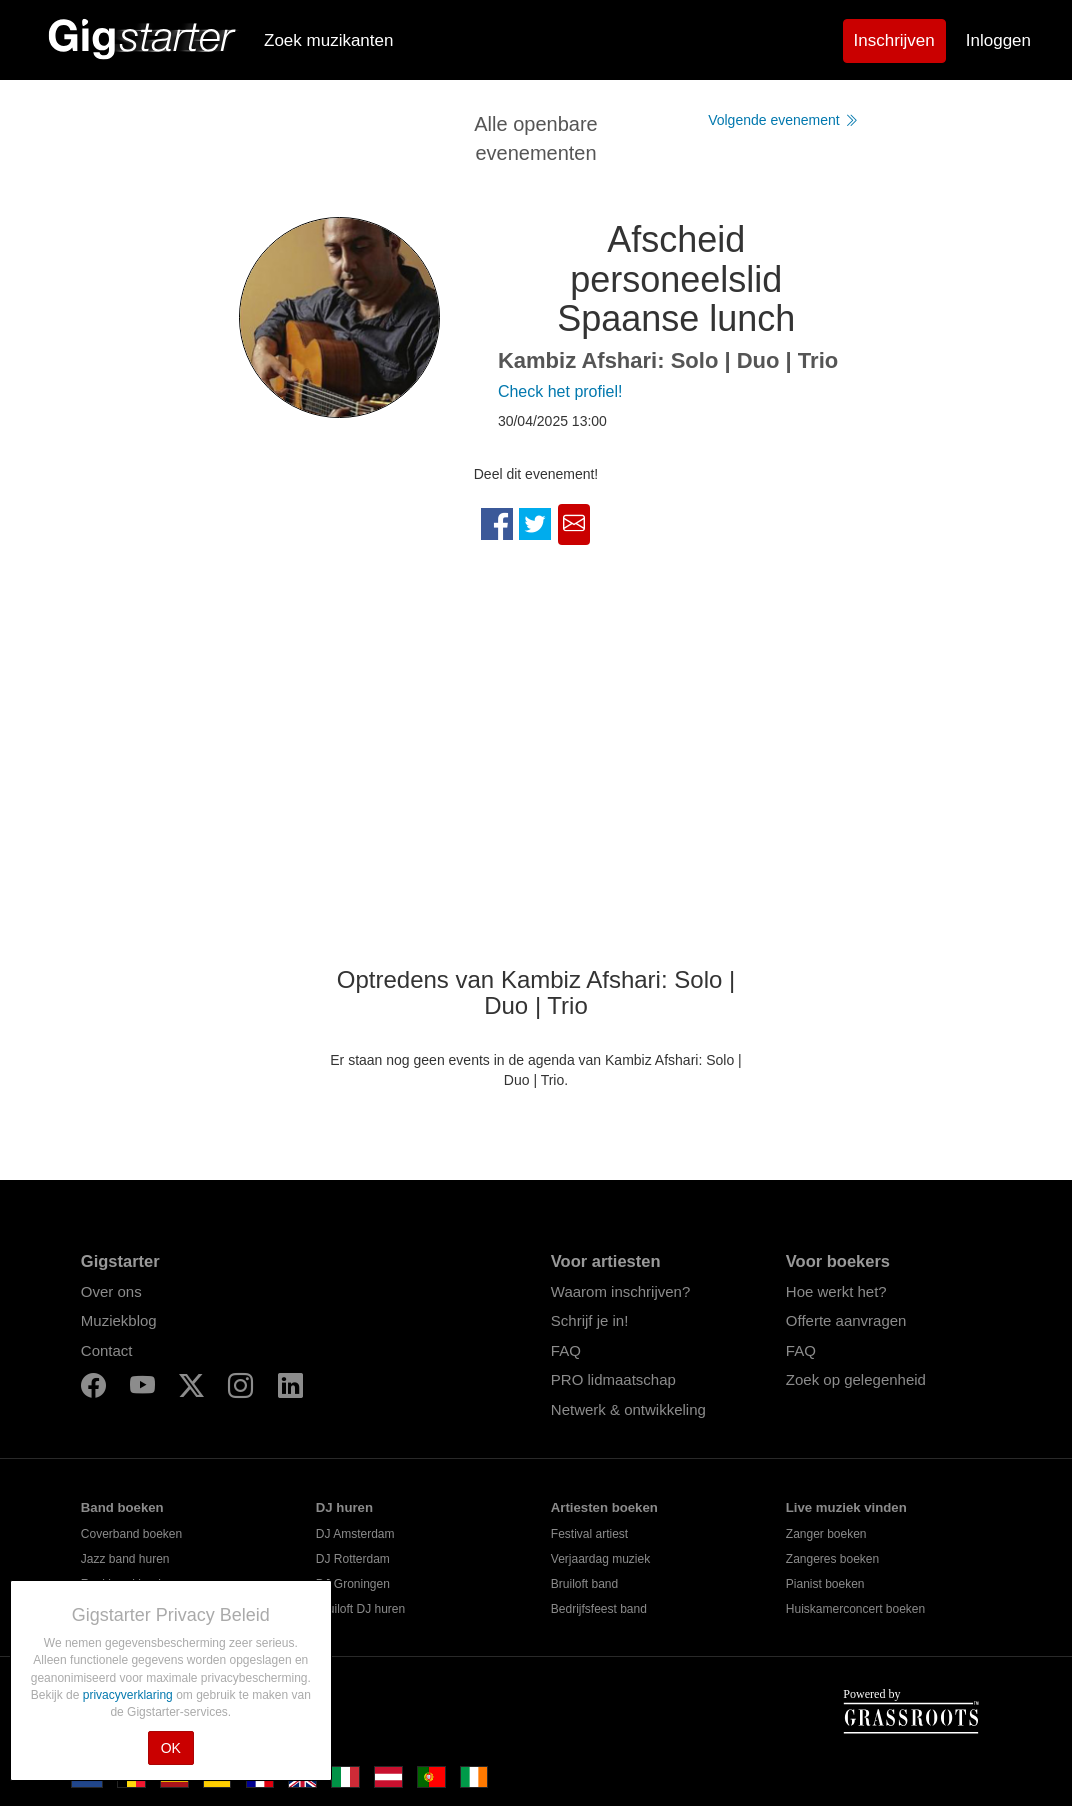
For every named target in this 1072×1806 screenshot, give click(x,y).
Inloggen (998, 40)
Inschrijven (894, 40)
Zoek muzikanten (328, 40)
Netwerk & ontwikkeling (628, 1409)
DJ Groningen (353, 1584)
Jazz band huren (125, 1559)
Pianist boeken (825, 1584)
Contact (107, 1350)
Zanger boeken (826, 1534)
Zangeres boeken (832, 1559)
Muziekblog (119, 1320)
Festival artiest (589, 1534)
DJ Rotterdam (353, 1559)
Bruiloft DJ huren (360, 1609)
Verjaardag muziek (600, 1559)
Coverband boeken (131, 1534)
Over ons (111, 1291)
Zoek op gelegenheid (856, 1379)
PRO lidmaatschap (613, 1379)
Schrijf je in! (590, 1320)
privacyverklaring (129, 1695)
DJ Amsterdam (355, 1534)
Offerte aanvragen (846, 1320)
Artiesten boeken (604, 1507)
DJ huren (344, 1507)
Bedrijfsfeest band (599, 1609)
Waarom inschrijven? (621, 1291)
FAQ (566, 1350)
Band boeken (122, 1507)
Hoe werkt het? (836, 1291)
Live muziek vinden (846, 1507)
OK (171, 1748)
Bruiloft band (584, 1584)
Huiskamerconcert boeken (855, 1609)
